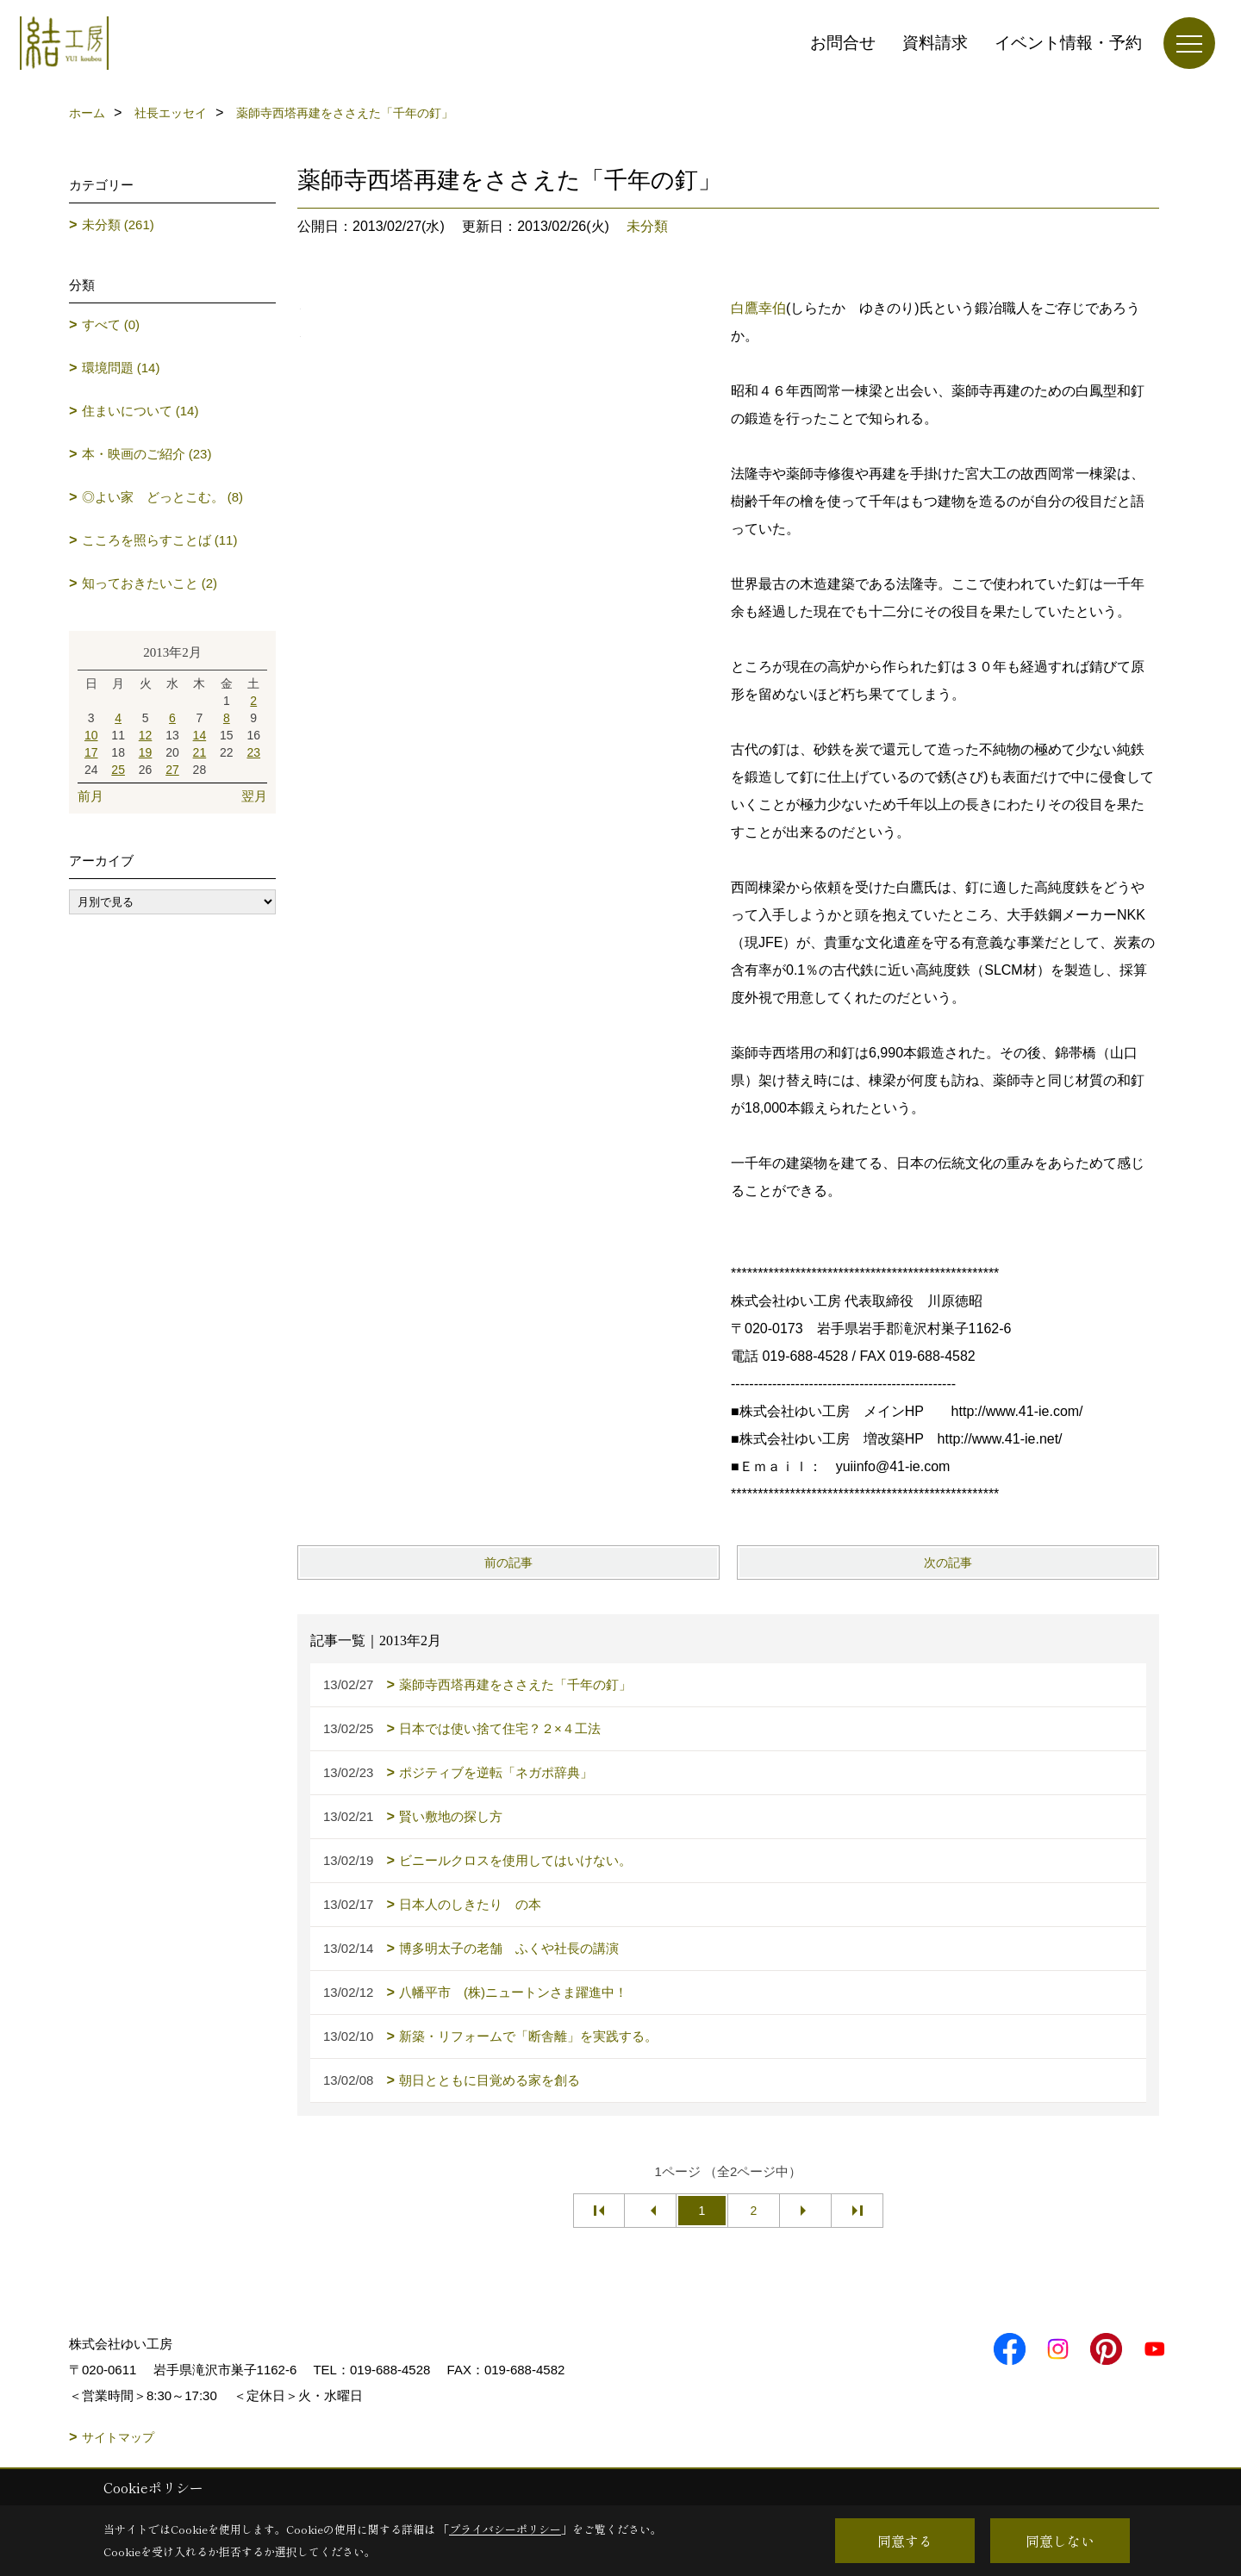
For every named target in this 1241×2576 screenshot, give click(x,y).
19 (146, 752)
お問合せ (843, 43)
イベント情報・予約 (1068, 43)
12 (146, 735)
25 (118, 770)
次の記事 (948, 1562)
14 (200, 735)
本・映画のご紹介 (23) (147, 453)
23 (253, 752)
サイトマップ (118, 2437)
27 (172, 770)
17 (91, 752)
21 (200, 752)
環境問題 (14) (121, 367)
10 (91, 735)
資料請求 (935, 43)
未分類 (647, 226)
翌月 (254, 796)
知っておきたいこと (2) (150, 583)
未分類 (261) (118, 224)
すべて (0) (111, 324)
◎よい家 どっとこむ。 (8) (163, 497)
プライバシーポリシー (505, 2529)
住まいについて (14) (140, 410)
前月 (90, 796)
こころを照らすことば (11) (160, 540)
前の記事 (508, 1562)
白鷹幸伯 (758, 308)
